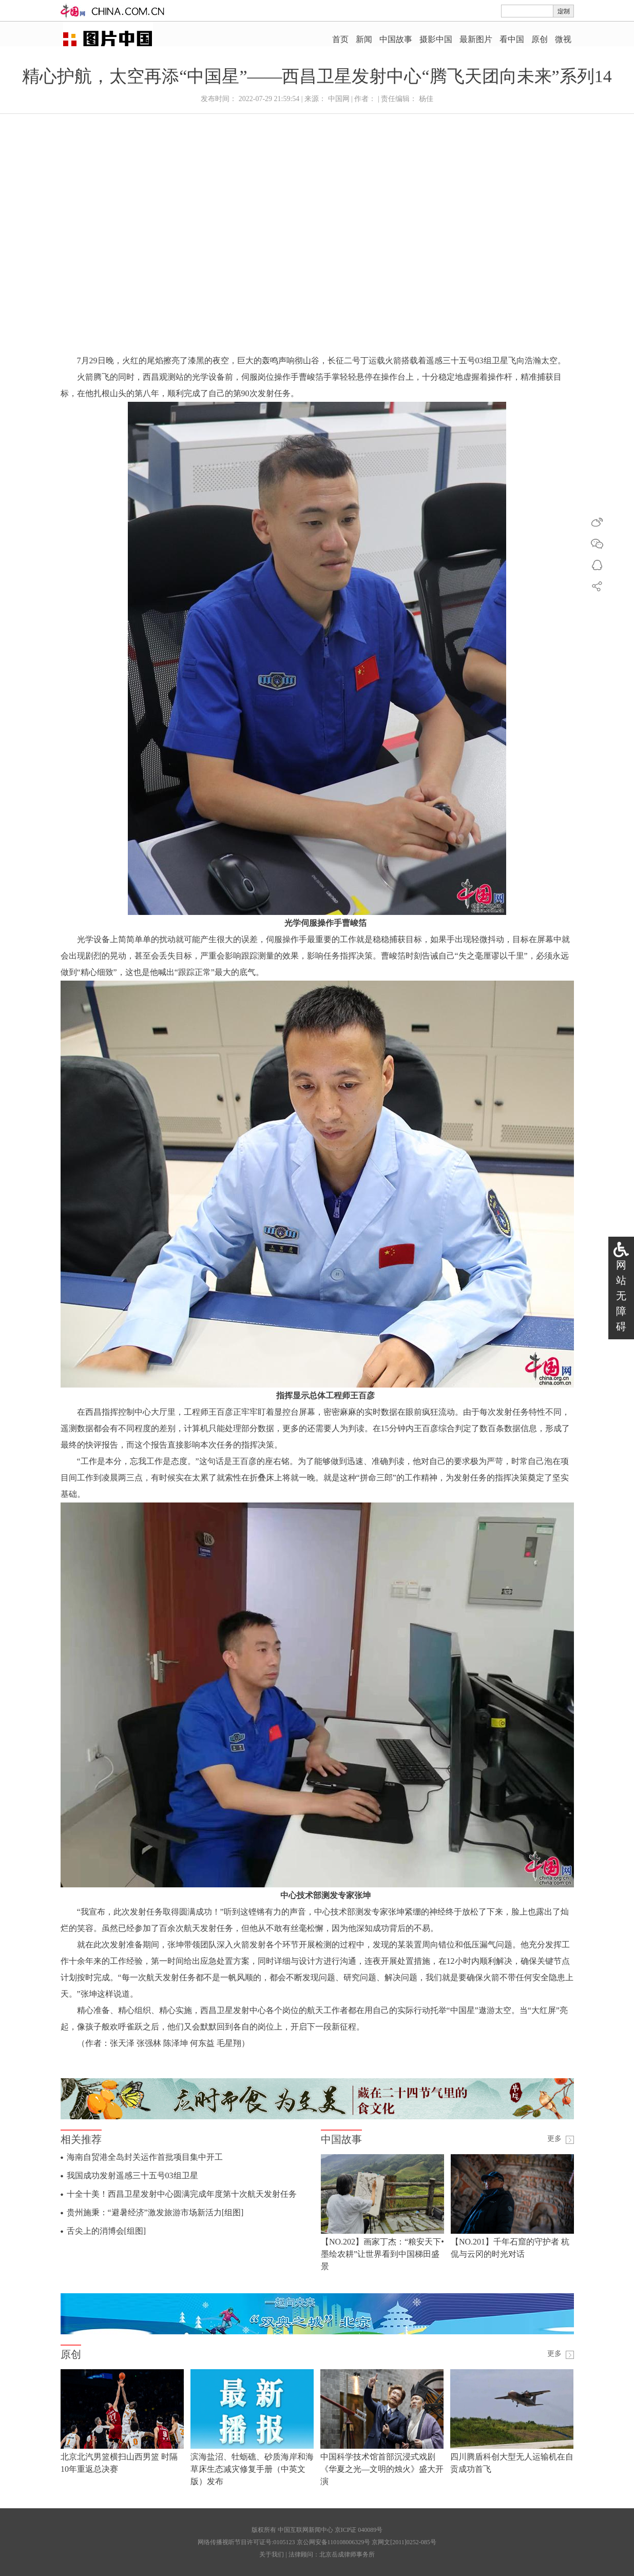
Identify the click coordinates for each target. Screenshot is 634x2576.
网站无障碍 (621, 1295)
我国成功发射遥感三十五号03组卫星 (132, 2175)
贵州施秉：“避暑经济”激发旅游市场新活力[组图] (155, 2212)
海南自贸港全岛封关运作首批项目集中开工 (145, 2157)
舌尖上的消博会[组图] (106, 2231)
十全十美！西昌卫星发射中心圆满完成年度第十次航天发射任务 (182, 2194)
